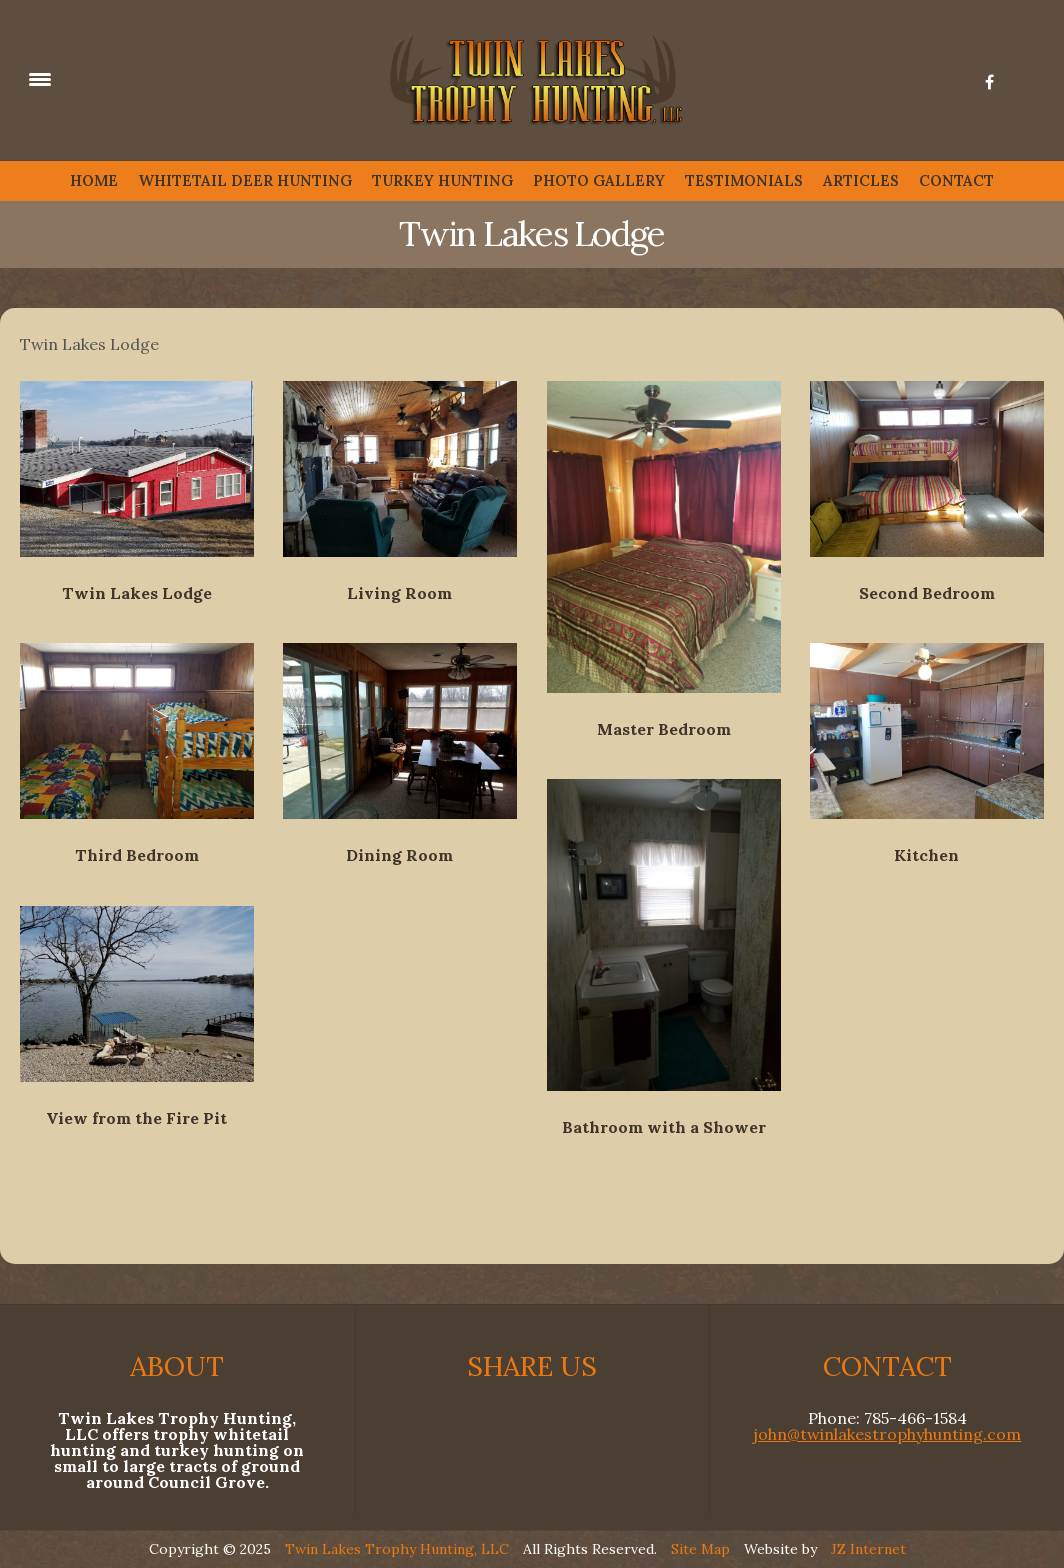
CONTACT (956, 180)
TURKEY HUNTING (442, 180)
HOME (94, 180)
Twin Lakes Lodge (137, 593)
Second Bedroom (927, 593)
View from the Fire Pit (136, 1118)
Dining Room (399, 855)
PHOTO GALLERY (599, 180)
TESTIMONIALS (744, 180)
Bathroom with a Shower (664, 1127)
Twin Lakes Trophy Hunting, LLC (397, 1549)
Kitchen (926, 855)
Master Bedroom (664, 729)
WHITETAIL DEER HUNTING (245, 180)
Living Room (399, 593)
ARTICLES (861, 180)
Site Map (700, 1549)
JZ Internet (868, 1549)
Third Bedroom (137, 855)
